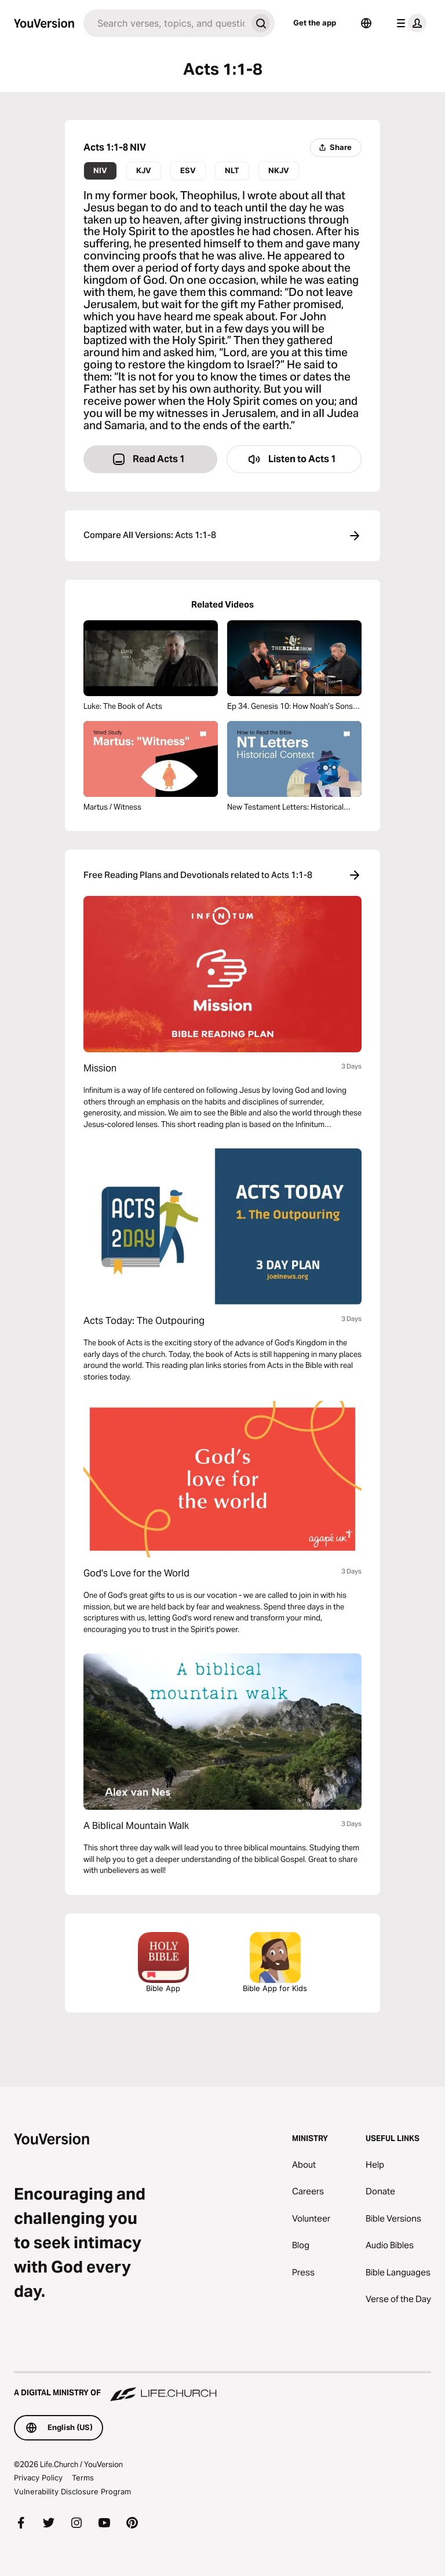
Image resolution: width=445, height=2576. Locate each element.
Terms (83, 2477)
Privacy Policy (38, 2477)
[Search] (165, 23)
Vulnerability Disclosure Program (72, 2491)
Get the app (314, 22)
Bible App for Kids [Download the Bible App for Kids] (275, 1962)
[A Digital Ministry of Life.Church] (222, 2387)
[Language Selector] (366, 23)
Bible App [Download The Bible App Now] (163, 1962)
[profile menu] (409, 23)
